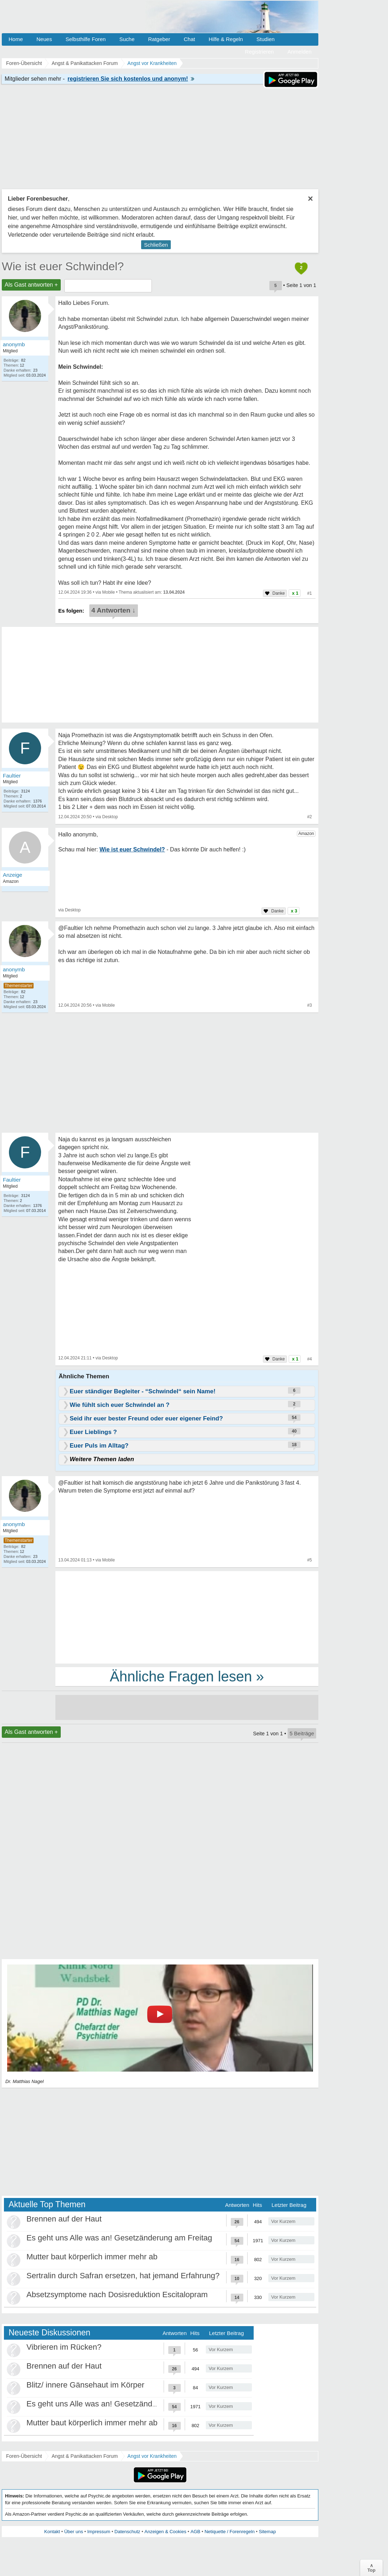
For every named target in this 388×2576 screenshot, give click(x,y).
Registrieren (259, 52)
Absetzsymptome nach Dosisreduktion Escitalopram (117, 2294)
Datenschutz (127, 2531)
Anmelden (299, 52)
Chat (189, 39)
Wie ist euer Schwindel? (63, 266)
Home (16, 39)
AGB (195, 2531)
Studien (266, 39)
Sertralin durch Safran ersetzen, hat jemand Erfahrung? (123, 2275)
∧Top (371, 2568)
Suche (127, 39)
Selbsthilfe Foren (85, 39)
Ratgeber (159, 39)
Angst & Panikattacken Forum (84, 2456)
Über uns (73, 2531)
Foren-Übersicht (24, 2456)
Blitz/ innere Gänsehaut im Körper (85, 2384)
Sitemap (267, 2531)
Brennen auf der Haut (63, 2218)
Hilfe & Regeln (226, 39)
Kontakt (52, 2531)
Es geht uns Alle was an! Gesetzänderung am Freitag (119, 2237)
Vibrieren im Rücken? (63, 2347)
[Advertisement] (186, 1616)
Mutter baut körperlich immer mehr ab (92, 2256)
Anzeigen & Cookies (165, 2531)
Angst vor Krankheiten (152, 2456)
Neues (44, 39)
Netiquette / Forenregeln (229, 2531)
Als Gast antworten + (31, 285)
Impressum (98, 2531)
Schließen (156, 245)
